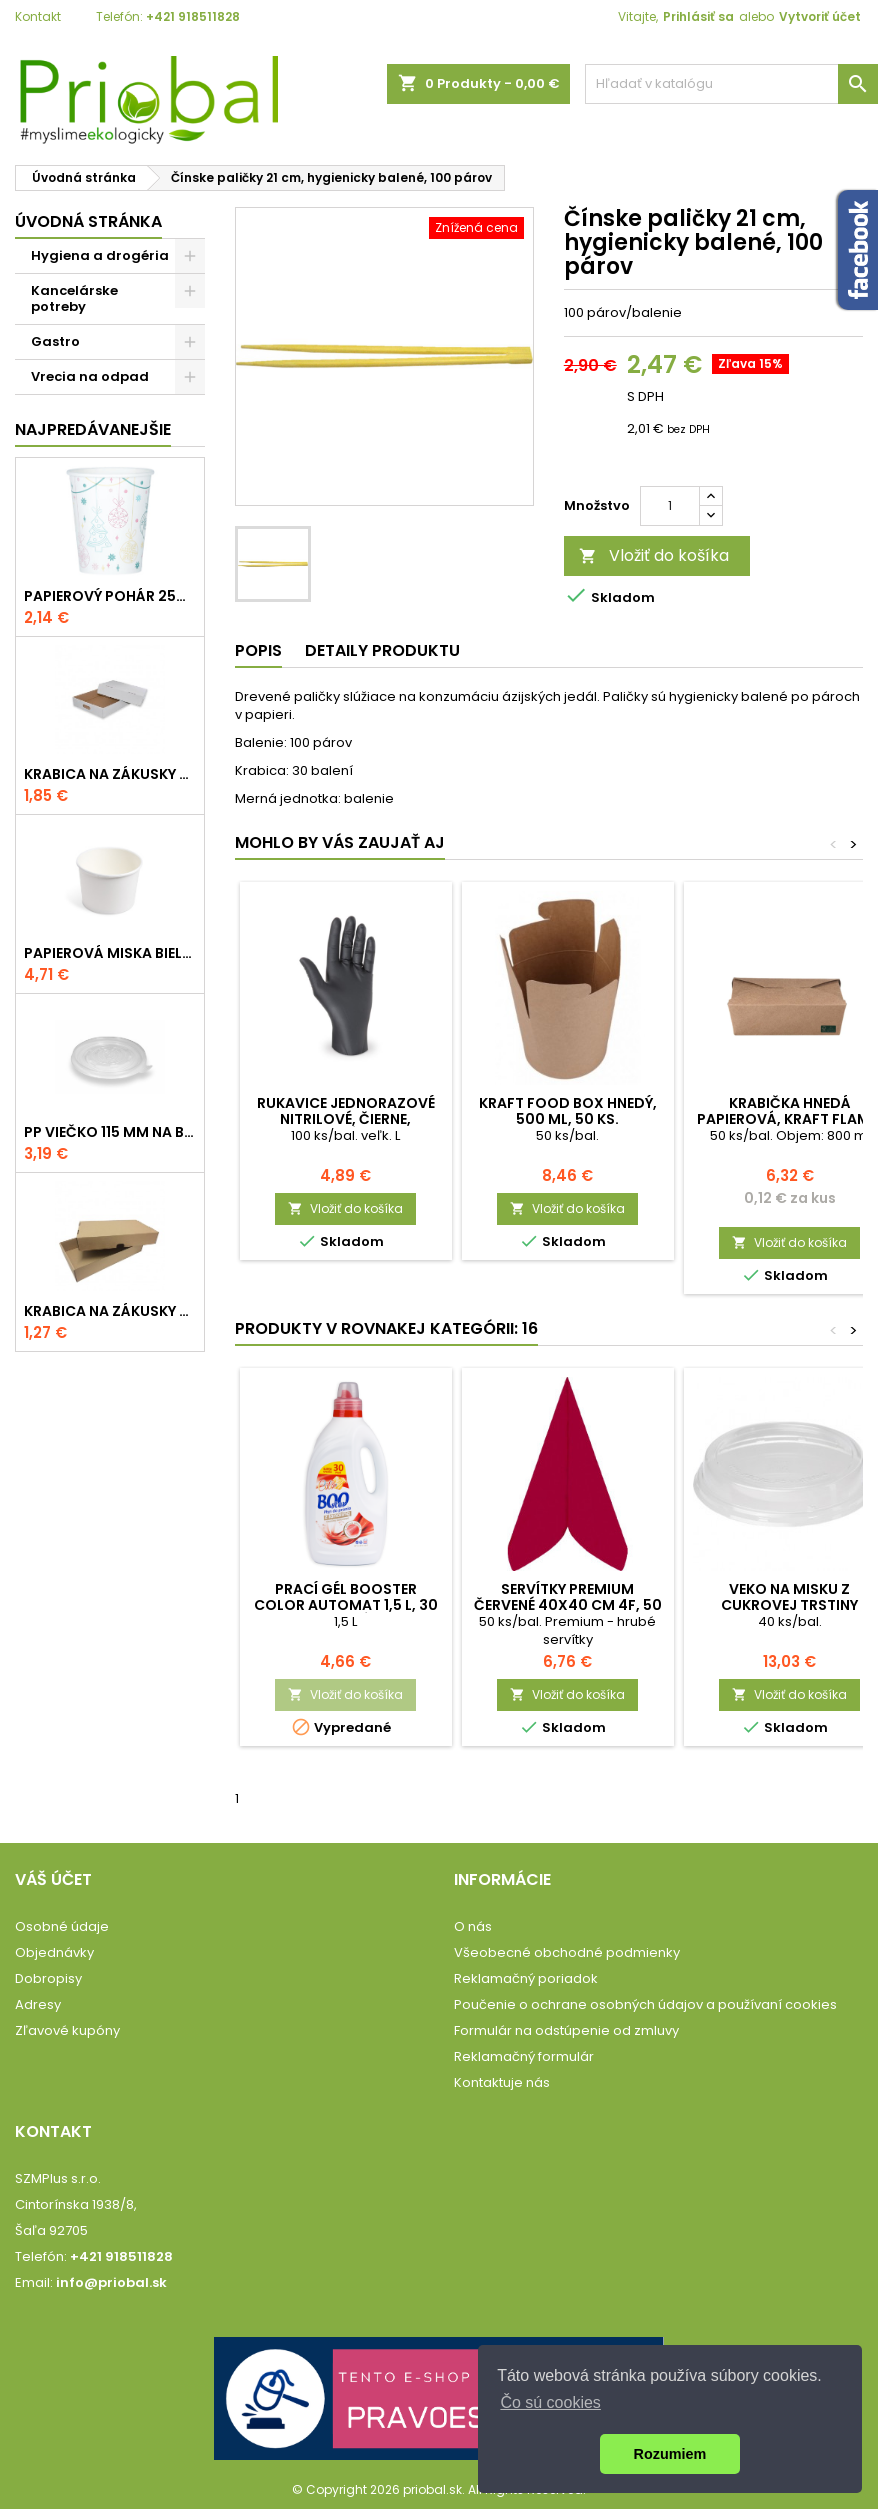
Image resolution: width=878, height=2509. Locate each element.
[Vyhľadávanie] (731, 84)
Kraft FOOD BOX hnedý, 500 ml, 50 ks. (568, 1111)
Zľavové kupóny (67, 2030)
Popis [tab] (258, 650)
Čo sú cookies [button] (550, 2402)
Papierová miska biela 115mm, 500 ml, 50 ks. (110, 953)
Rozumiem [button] (670, 2454)
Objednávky (54, 1952)
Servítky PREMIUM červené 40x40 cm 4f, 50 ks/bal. (568, 1605)
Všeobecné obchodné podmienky (567, 1952)
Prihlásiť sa (698, 16)
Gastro (55, 341)
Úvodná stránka (88, 221)
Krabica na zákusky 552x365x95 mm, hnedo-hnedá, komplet (110, 1311)
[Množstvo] (670, 506)
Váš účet (53, 1879)
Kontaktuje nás (502, 2082)
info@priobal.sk (111, 2282)
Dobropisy (48, 1978)
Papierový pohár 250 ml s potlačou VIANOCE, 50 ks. (110, 596)
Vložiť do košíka (654, 555)
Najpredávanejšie (93, 429)
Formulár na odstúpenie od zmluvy (566, 2030)
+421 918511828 (193, 16)
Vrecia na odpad (90, 376)
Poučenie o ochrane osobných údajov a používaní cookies (645, 2004)
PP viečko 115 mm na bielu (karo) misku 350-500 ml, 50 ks (110, 1132)
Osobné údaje (62, 1926)
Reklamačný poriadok (526, 1978)
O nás (473, 1926)
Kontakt (38, 16)
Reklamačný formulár (524, 2056)
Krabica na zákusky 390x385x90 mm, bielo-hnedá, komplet (110, 774)
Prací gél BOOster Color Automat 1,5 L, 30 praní (346, 1605)
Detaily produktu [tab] (382, 650)
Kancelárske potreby (74, 298)
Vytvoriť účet (820, 16)
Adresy (38, 2004)
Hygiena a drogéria (100, 255)
